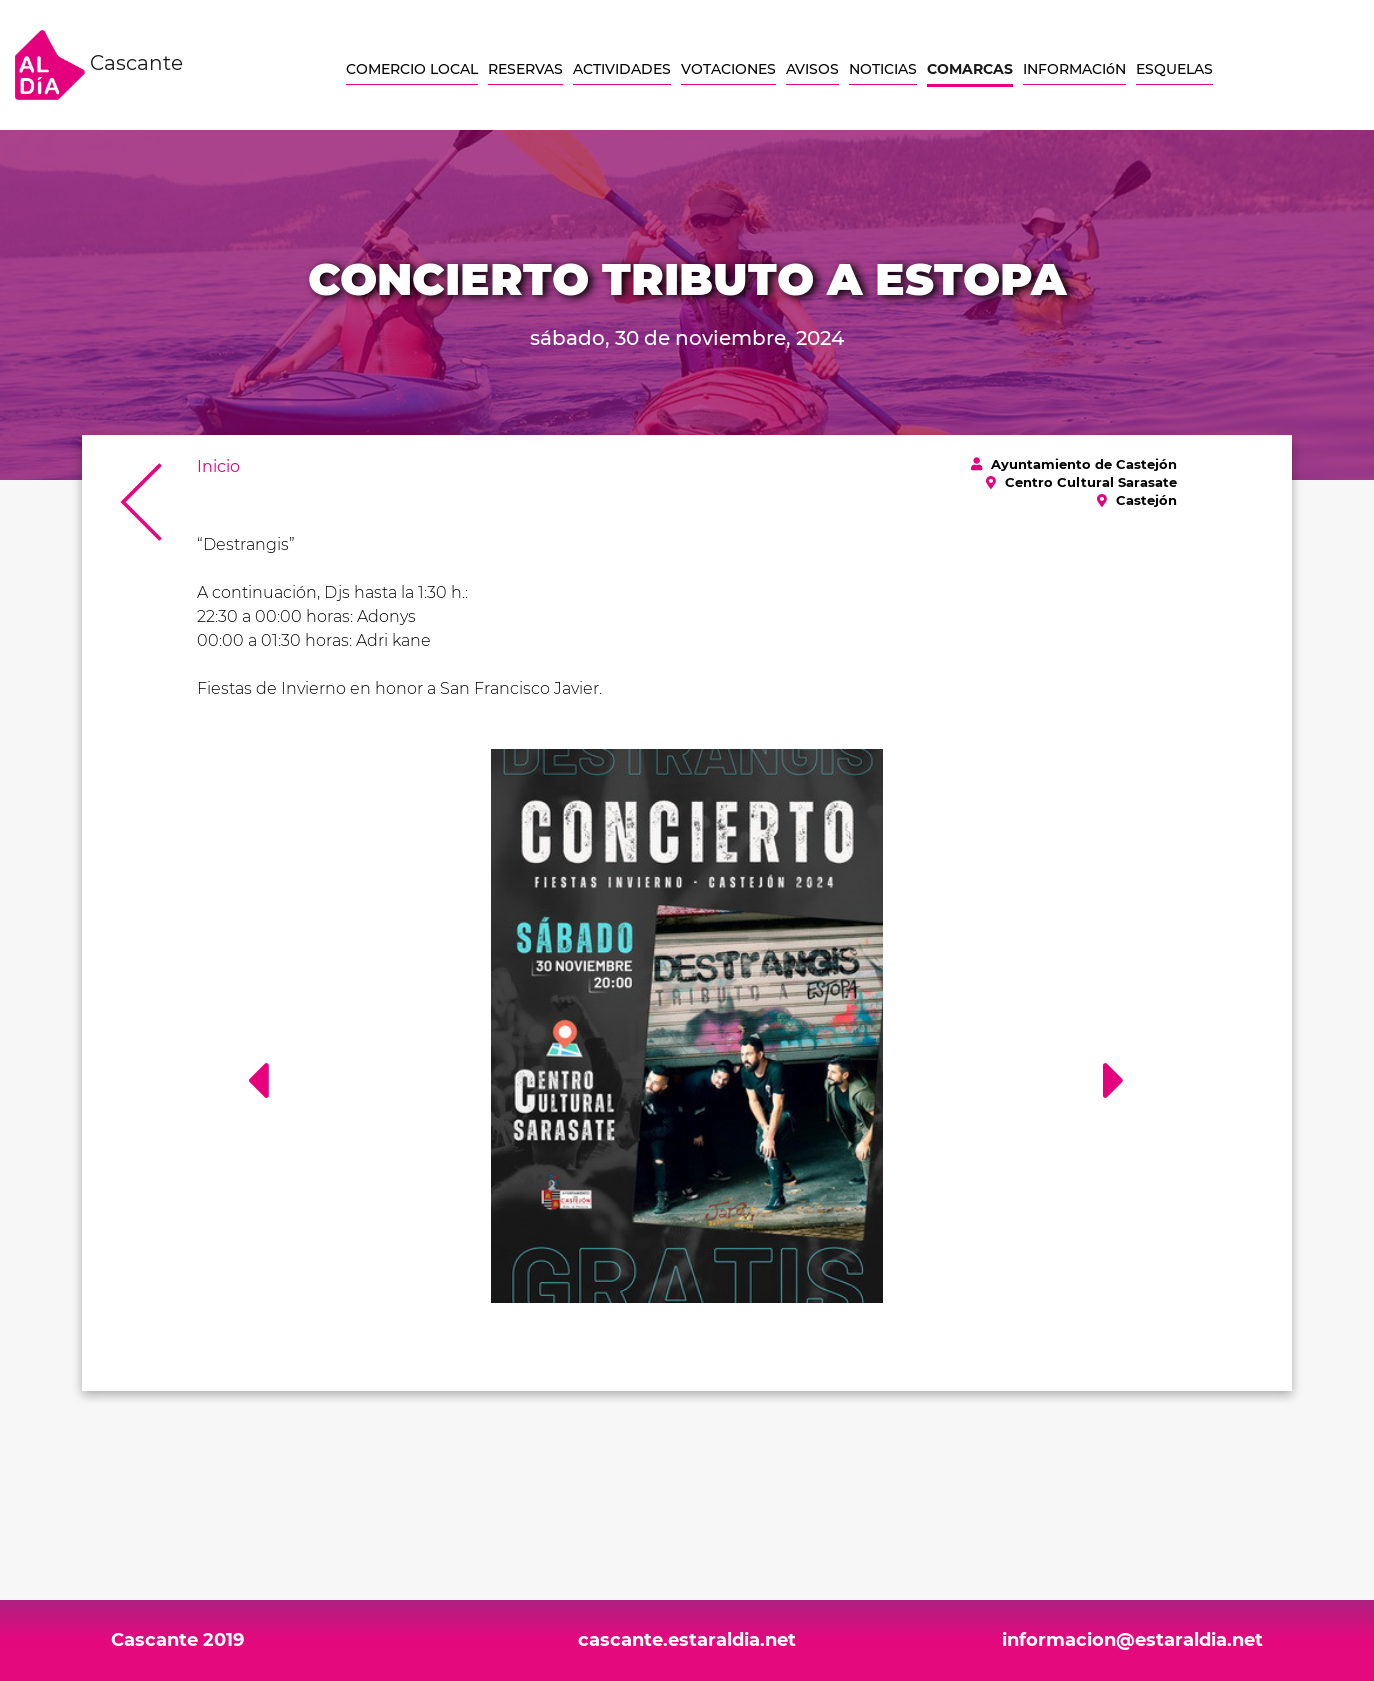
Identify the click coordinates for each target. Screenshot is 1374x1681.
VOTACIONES (728, 69)
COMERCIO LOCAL (412, 69)
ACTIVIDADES (622, 69)
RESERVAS (525, 69)
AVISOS (812, 69)
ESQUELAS (1174, 69)
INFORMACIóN (1074, 69)
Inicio (218, 466)
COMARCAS (970, 69)
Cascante (99, 65)
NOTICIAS (883, 69)
